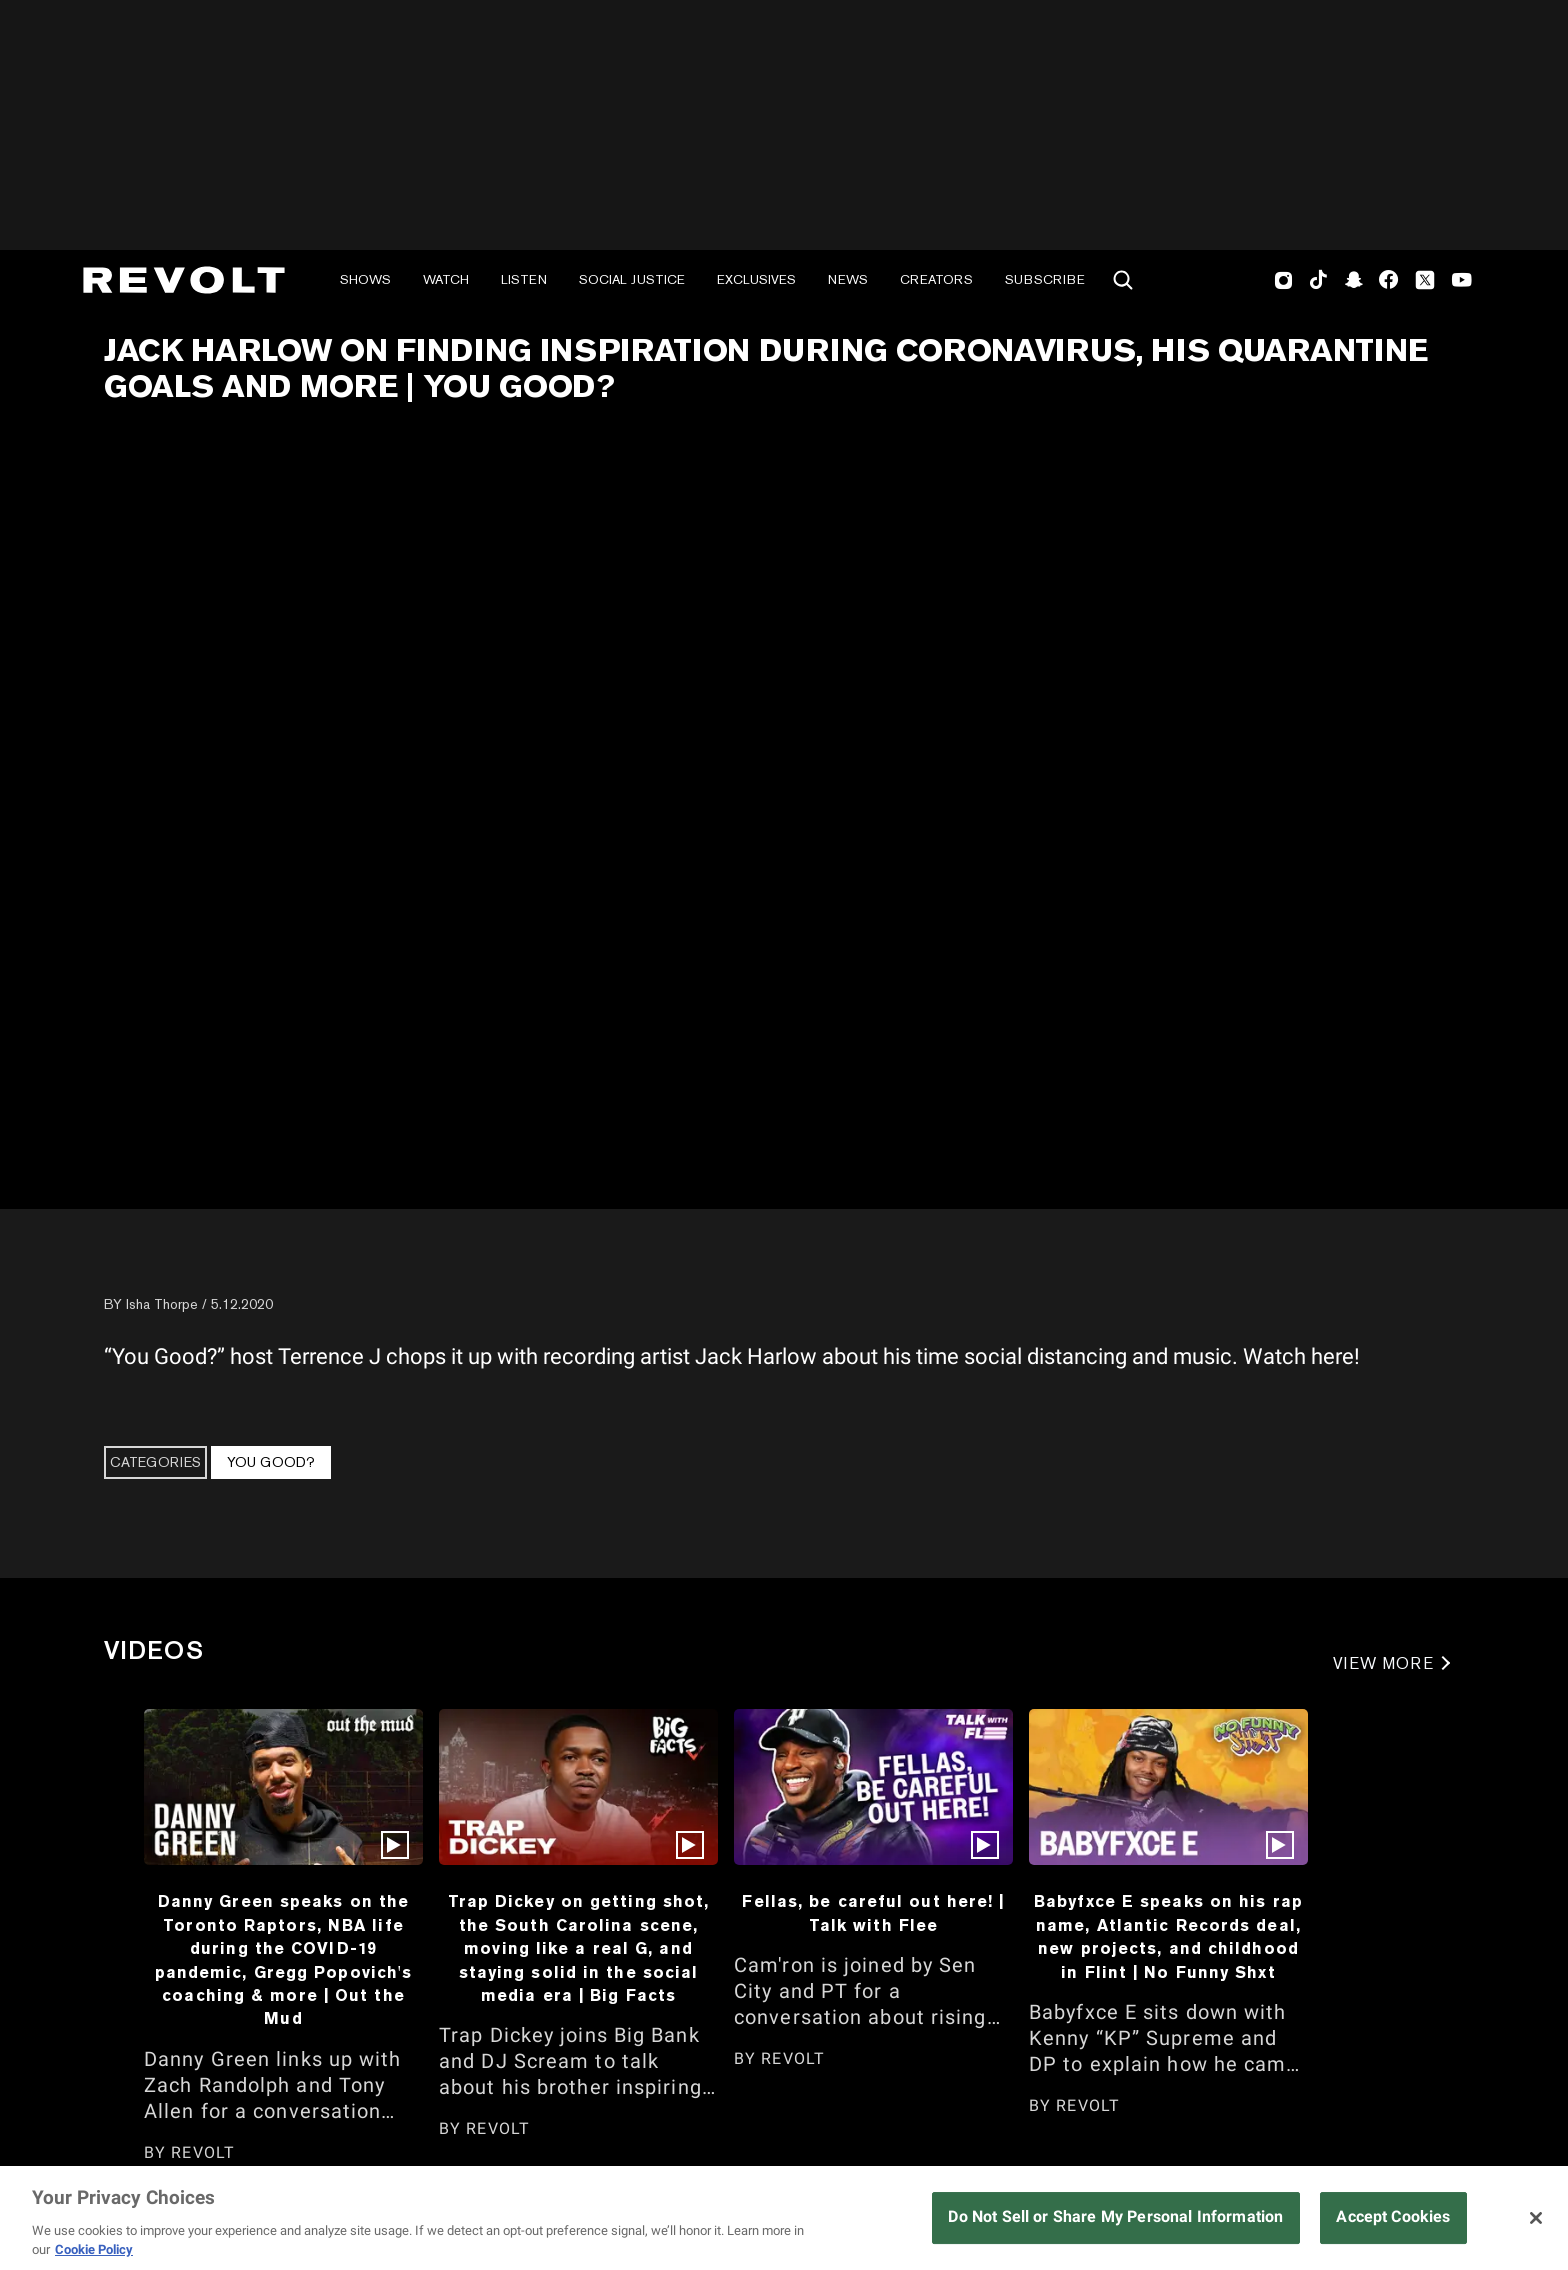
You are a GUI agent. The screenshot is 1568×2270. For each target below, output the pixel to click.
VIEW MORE (1383, 1663)
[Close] (1536, 2218)
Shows (365, 279)
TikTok (1318, 280)
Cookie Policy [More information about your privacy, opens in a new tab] (94, 2249)
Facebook (1388, 280)
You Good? (271, 1462)
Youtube (1462, 282)
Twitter (1425, 280)
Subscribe (1045, 279)
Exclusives (756, 279)
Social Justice (632, 279)
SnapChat (1353, 280)
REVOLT (203, 2152)
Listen (524, 279)
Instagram (1284, 280)
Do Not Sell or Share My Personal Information (1115, 2216)
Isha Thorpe (162, 1304)
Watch (446, 279)
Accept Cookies (1393, 2216)
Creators (936, 279)
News (848, 279)
